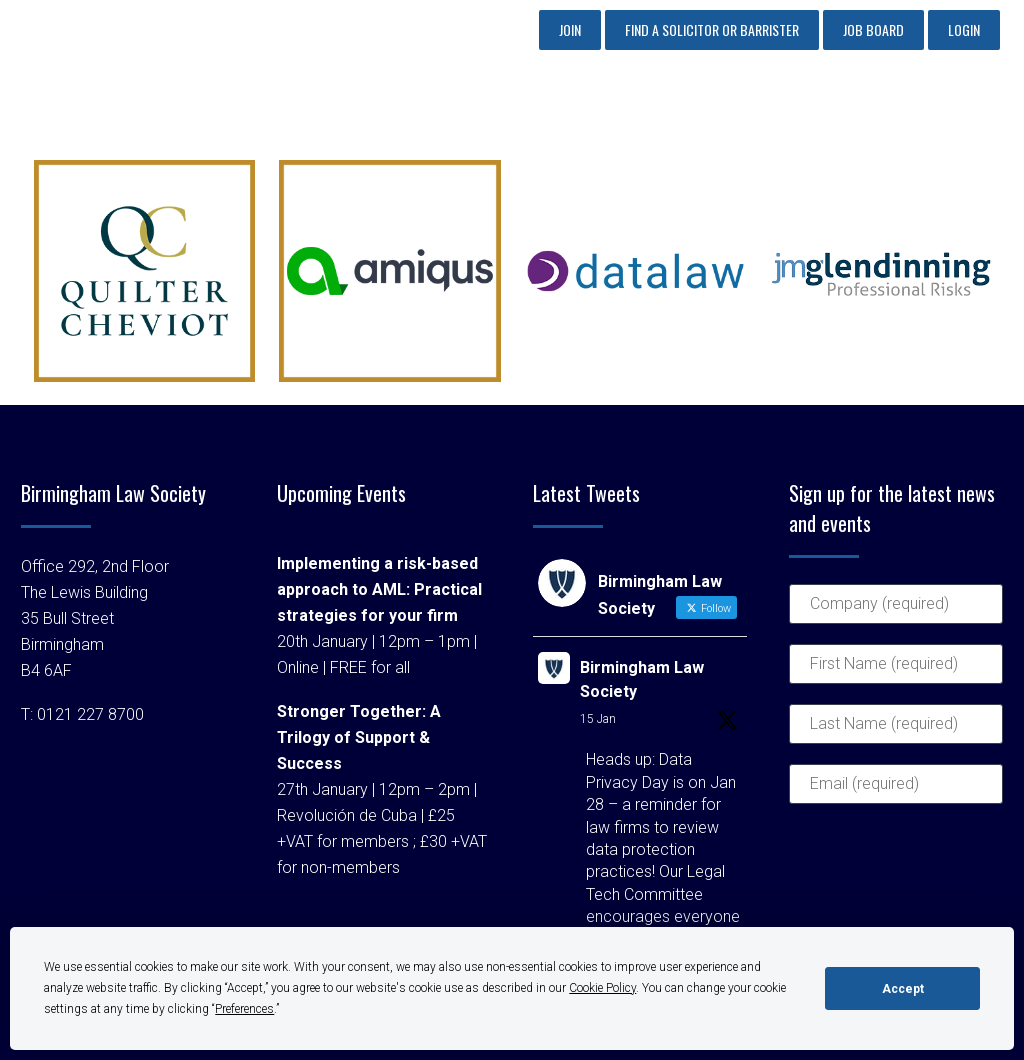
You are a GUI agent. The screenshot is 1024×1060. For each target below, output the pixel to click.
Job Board (873, 29)
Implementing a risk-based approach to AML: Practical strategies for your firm (379, 589)
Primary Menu (969, 103)
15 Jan (598, 719)
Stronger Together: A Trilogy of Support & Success (359, 737)
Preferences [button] (244, 1009)
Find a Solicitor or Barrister (712, 29)
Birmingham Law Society (642, 679)
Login (964, 29)
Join (570, 29)
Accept (903, 989)
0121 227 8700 (90, 714)
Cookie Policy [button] (602, 988)
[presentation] (871, 896)
